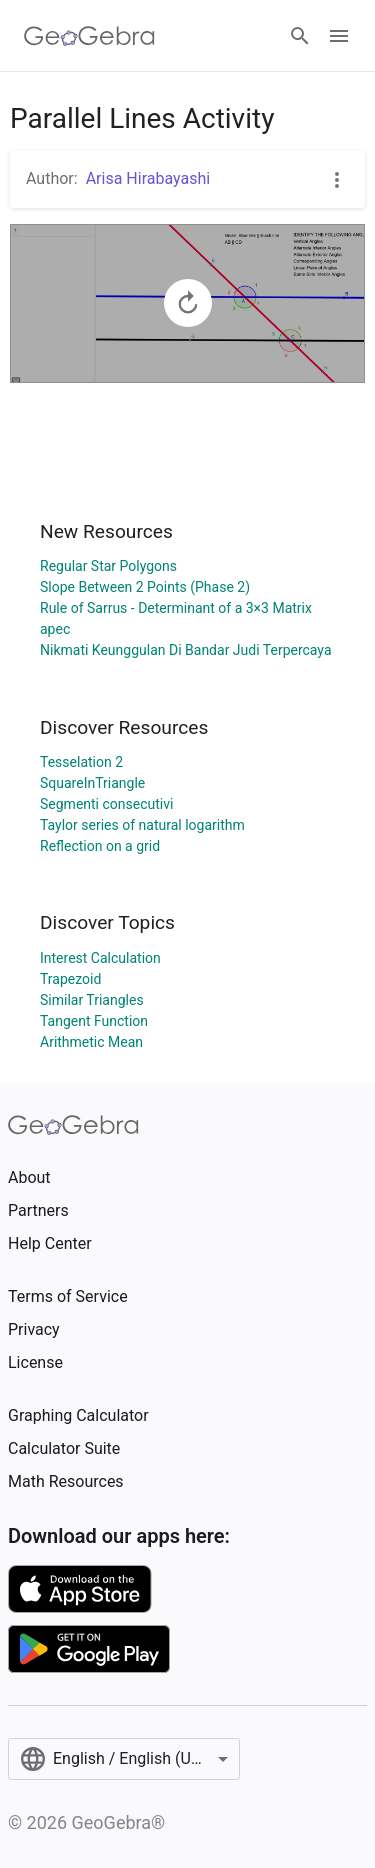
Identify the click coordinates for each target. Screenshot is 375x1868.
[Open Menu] (339, 36)
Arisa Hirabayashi (148, 178)
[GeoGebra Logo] (89, 36)
